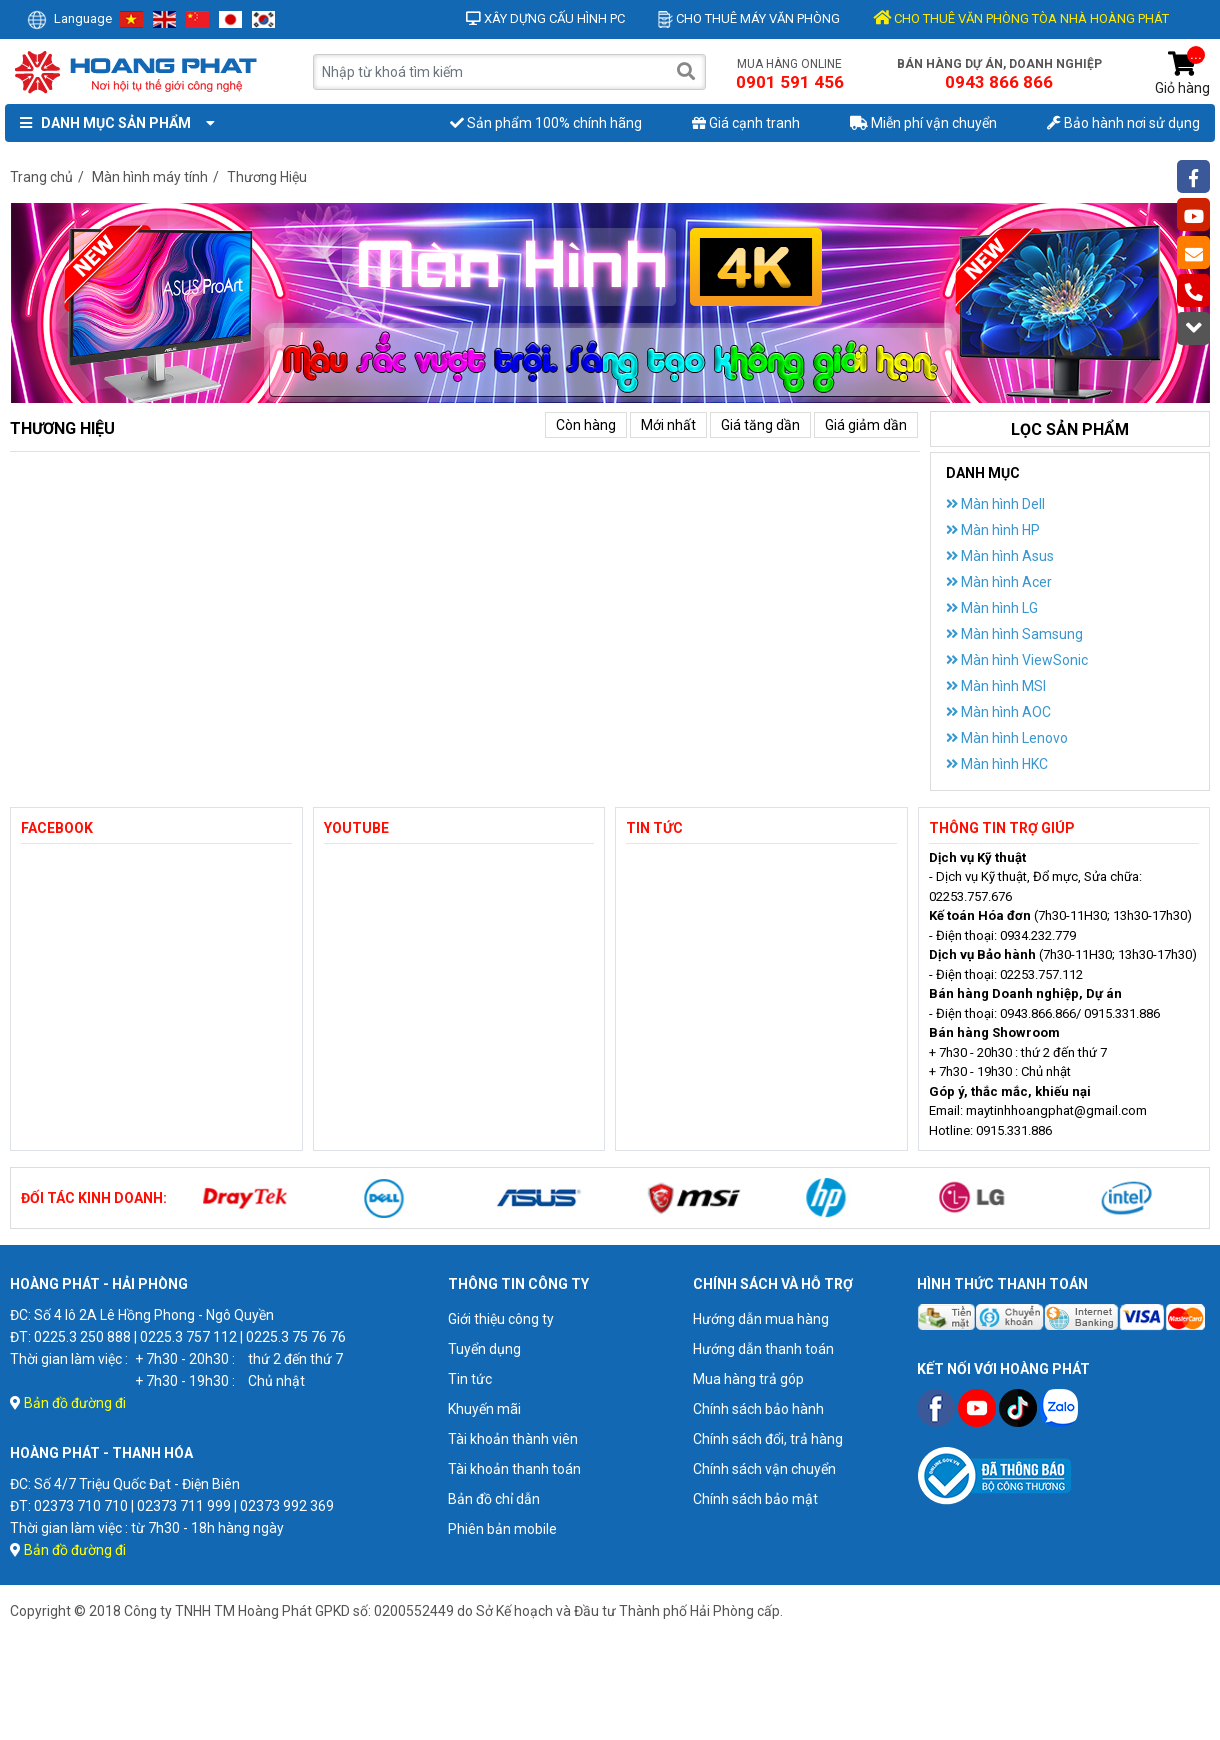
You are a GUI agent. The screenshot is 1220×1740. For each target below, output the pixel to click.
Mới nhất (668, 425)
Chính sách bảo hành (758, 1409)
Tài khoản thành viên (513, 1439)
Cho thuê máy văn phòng (749, 18)
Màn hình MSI (996, 686)
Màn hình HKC (997, 764)
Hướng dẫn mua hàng (761, 1319)
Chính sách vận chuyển (764, 1469)
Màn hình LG (992, 608)
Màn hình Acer (999, 582)
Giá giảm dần (866, 425)
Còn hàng (586, 425)
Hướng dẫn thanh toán (763, 1349)
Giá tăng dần (760, 425)
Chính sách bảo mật (755, 1499)
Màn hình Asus (1000, 556)
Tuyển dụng (484, 1349)
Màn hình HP (993, 530)
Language (69, 18)
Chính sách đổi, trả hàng (768, 1439)
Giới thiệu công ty (501, 1319)
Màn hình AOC (998, 712)
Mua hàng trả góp (748, 1379)
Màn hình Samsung (1014, 634)
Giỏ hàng (1182, 73)
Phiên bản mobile (502, 1529)
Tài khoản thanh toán (514, 1469)
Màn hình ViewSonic (1017, 660)
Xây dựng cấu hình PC (545, 18)
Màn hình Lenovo (1007, 738)
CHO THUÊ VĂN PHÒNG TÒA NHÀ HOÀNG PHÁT (1021, 18)
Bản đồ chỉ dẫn (494, 1499)
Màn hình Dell (995, 504)
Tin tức (470, 1379)
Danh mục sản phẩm (113, 123)
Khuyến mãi (484, 1409)
